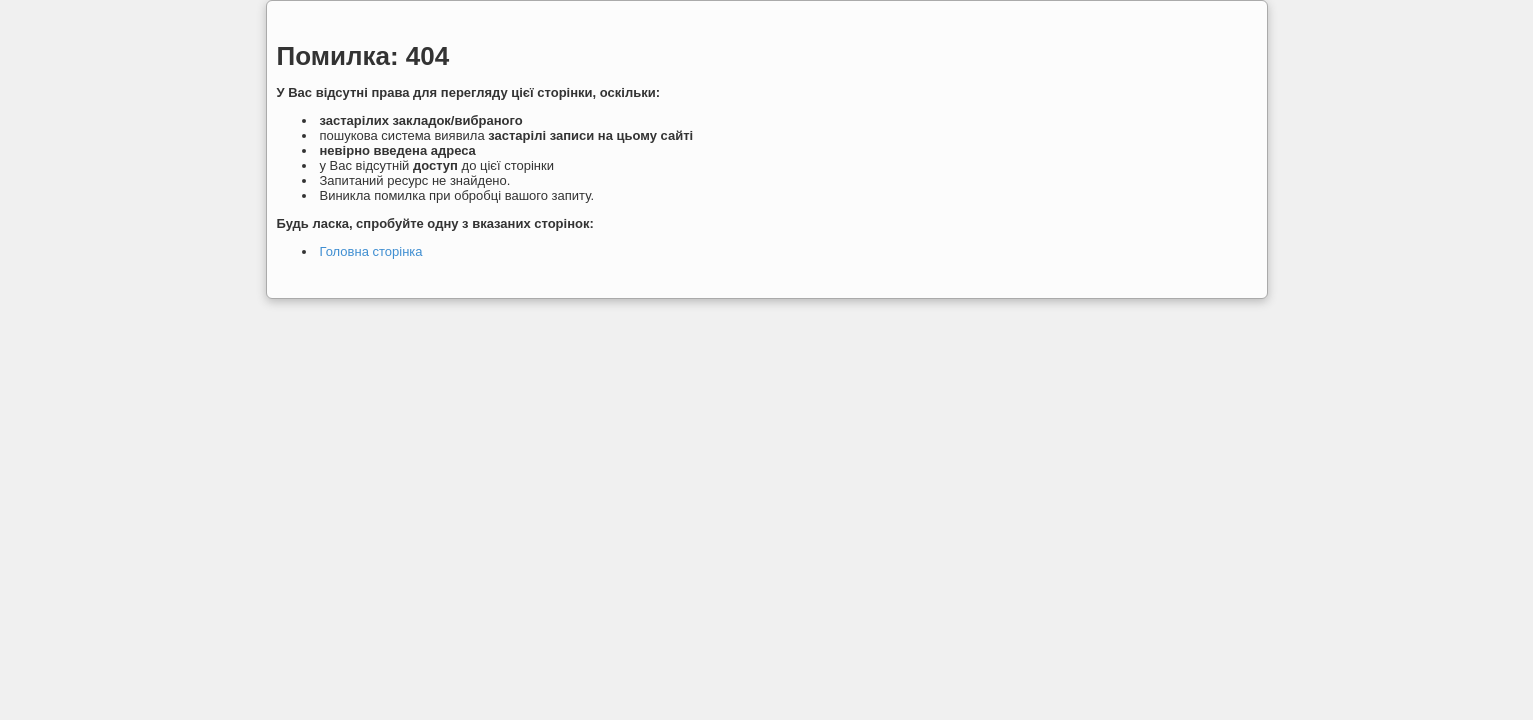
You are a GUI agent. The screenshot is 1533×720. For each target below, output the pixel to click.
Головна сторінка (371, 251)
